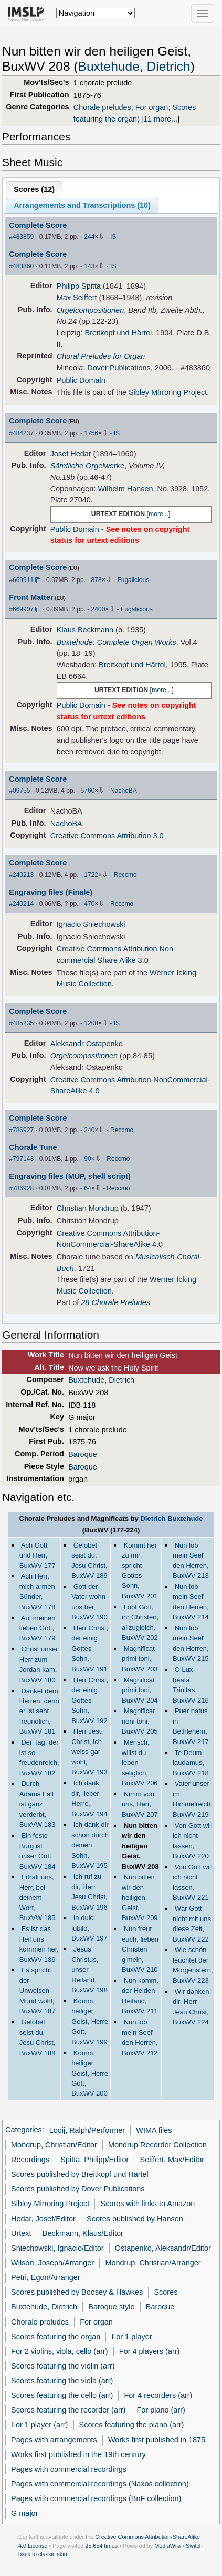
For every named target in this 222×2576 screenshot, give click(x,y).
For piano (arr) (161, 2410)
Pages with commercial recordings (68, 2469)
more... (158, 514)
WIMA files (154, 2130)
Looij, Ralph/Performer (87, 2130)
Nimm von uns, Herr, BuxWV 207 (140, 1804)
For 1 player (131, 2336)
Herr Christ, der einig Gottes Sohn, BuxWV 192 (89, 1700)
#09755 (19, 790)
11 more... (160, 119)
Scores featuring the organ (55, 2336)
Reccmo (125, 875)
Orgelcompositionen (90, 310)
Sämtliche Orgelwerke (87, 466)
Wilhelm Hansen (125, 489)
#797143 (21, 1159)
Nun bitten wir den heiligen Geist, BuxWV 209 (140, 1897)
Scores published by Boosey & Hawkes (77, 2292)
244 (89, 236)
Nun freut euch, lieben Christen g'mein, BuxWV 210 (140, 1949)
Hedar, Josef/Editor (43, 2219)
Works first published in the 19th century (78, 2454)
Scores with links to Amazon (148, 2203)
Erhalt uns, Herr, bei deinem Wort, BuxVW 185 (37, 1897)
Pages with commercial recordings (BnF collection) (96, 2498)
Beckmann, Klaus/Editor (83, 2233)
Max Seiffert (77, 297)
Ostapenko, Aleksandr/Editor (163, 2248)
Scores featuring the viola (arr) (62, 2380)
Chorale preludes (102, 107)
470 (89, 903)
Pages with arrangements (54, 2440)
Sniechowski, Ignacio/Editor (57, 2248)
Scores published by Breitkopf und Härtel (80, 2174)
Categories (23, 2130)
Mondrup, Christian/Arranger (152, 2263)
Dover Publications (118, 368)
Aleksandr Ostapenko (86, 1043)
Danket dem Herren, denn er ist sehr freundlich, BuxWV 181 (39, 1711)
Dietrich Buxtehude (171, 1518)
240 (89, 1130)
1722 (91, 875)
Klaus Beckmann (85, 630)
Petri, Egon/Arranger (45, 2277)
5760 (88, 790)
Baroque (82, 1454)
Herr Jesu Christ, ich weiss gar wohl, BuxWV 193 (89, 1751)
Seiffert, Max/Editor (172, 2159)
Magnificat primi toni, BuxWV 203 (140, 1659)
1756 (91, 433)
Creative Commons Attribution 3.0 (107, 835)
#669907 (21, 609)
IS (113, 236)
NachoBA (123, 790)
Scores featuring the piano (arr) (131, 2424)
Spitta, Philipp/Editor (94, 2159)
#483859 (21, 236)
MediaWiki (167, 2545)
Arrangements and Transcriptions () (82, 205)
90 (87, 1159)
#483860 (21, 266)
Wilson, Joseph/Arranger (52, 2263)
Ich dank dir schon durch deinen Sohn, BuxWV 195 (90, 1845)
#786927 (21, 1130)
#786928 (21, 1188)
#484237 (21, 433)
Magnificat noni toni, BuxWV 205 (140, 1721)
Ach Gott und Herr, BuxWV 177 (37, 1555)
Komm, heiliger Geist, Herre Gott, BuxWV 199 (89, 2021)
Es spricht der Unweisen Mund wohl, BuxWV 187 (37, 1990)
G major (24, 2513)
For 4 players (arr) (149, 2351)
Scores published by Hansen (135, 2219)
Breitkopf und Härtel (118, 332)
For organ (151, 107)
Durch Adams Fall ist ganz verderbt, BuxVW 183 (37, 1804)
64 (87, 1188)
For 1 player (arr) (39, 2424)
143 (89, 266)
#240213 (21, 875)
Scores (165, 2292)
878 (96, 580)
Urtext (21, 2233)
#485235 (21, 1023)
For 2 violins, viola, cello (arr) (59, 2351)
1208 (91, 1023)
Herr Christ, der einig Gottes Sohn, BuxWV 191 (89, 1648)
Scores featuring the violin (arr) (62, 2366)
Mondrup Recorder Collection (157, 2145)
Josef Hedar (70, 454)
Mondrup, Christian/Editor (54, 2145)
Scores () (34, 189)
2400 (98, 609)
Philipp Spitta (79, 286)
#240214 (21, 903)
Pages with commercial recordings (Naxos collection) (100, 2484)
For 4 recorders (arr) (158, 2395)
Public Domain (81, 380)
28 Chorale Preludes (115, 1302)
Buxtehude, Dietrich (134, 66)
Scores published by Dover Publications (77, 2189)
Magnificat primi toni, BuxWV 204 (140, 1690)
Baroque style (111, 2307)
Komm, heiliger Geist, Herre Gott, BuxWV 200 (89, 2073)
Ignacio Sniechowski (91, 924)
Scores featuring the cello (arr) (62, 2395)
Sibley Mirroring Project (168, 392)
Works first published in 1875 (156, 2440)
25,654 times (101, 2545)
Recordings (30, 2159)
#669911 (21, 580)
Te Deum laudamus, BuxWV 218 (191, 1763)
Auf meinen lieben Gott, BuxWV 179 (37, 1628)
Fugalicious (133, 580)
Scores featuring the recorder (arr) (68, 2410)
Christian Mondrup (88, 1208)
